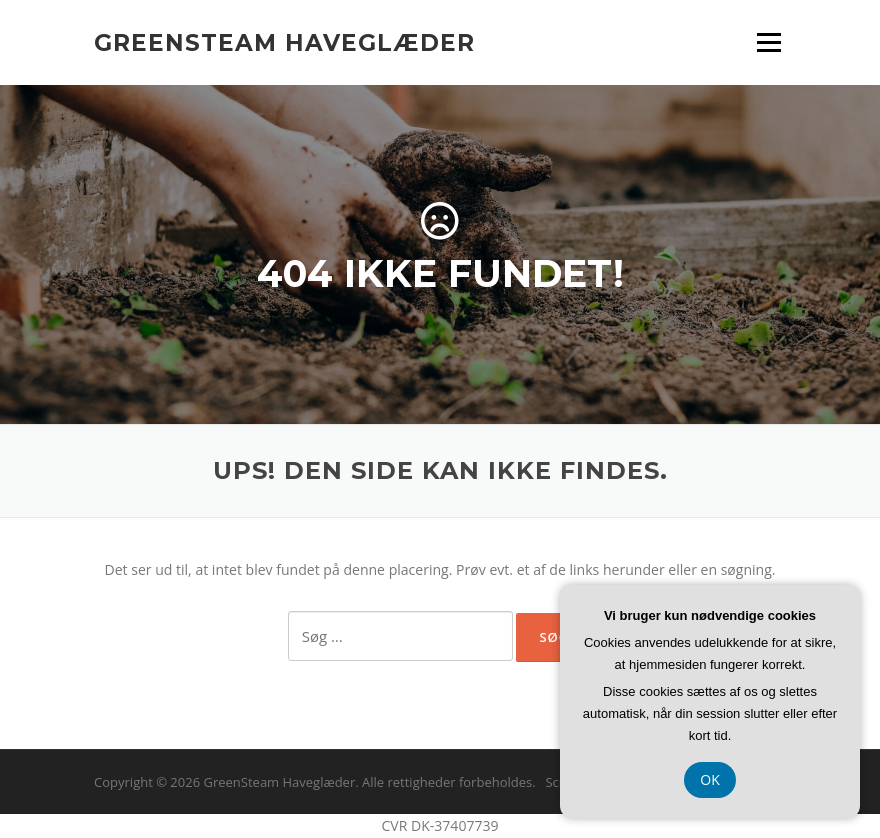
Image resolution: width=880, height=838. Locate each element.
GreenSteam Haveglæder (284, 42)
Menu (768, 42)
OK (710, 779)
